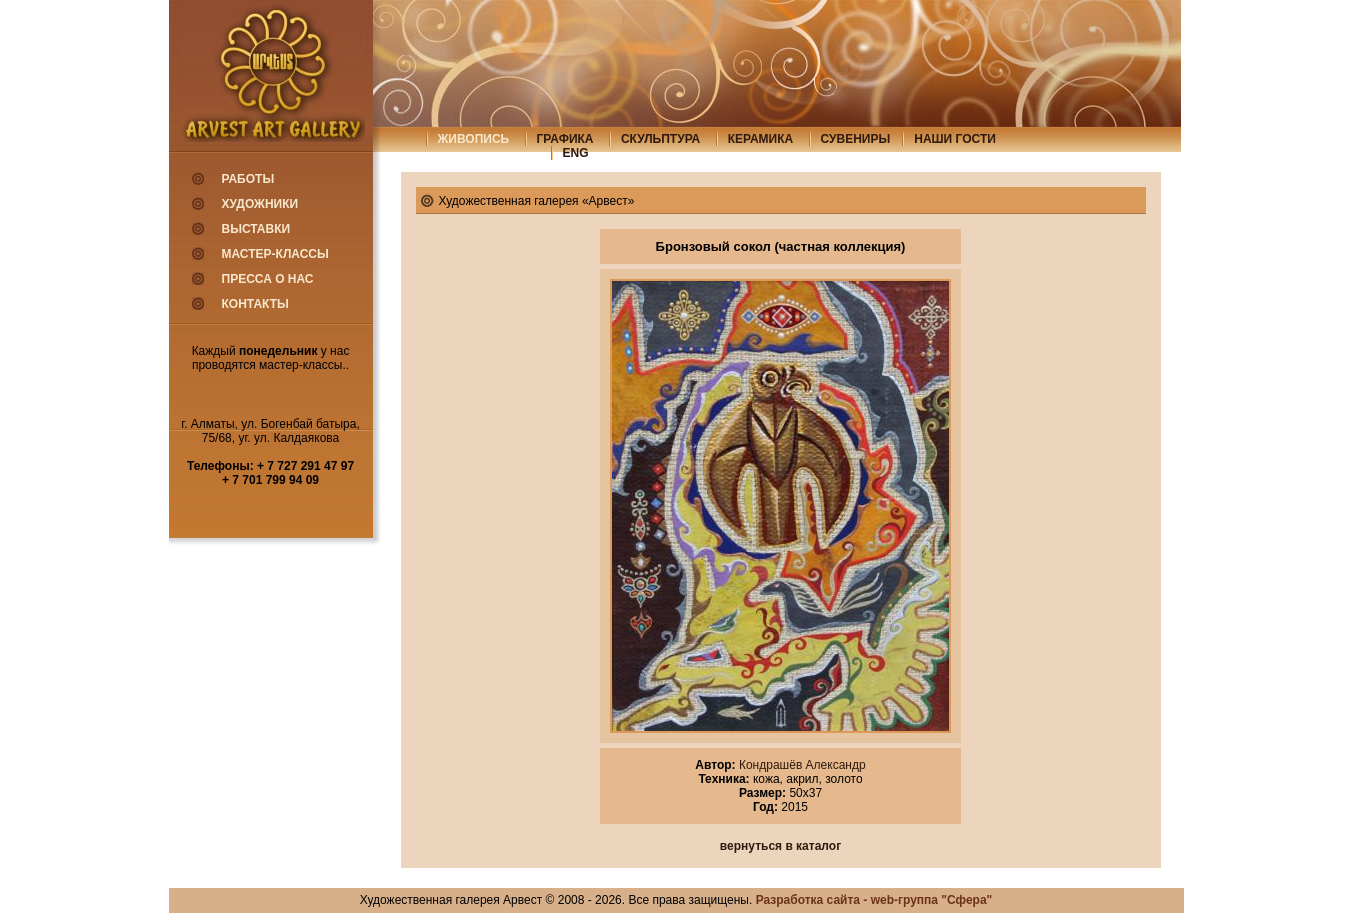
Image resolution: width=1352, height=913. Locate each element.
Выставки (256, 229)
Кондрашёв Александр (801, 765)
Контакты (255, 304)
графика (565, 139)
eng (576, 153)
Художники (260, 204)
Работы (248, 179)
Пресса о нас (268, 279)
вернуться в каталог (780, 846)
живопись (474, 139)
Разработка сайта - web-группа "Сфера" (874, 900)
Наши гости (955, 139)
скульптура (660, 139)
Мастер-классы (275, 254)
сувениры (856, 139)
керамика (761, 139)
